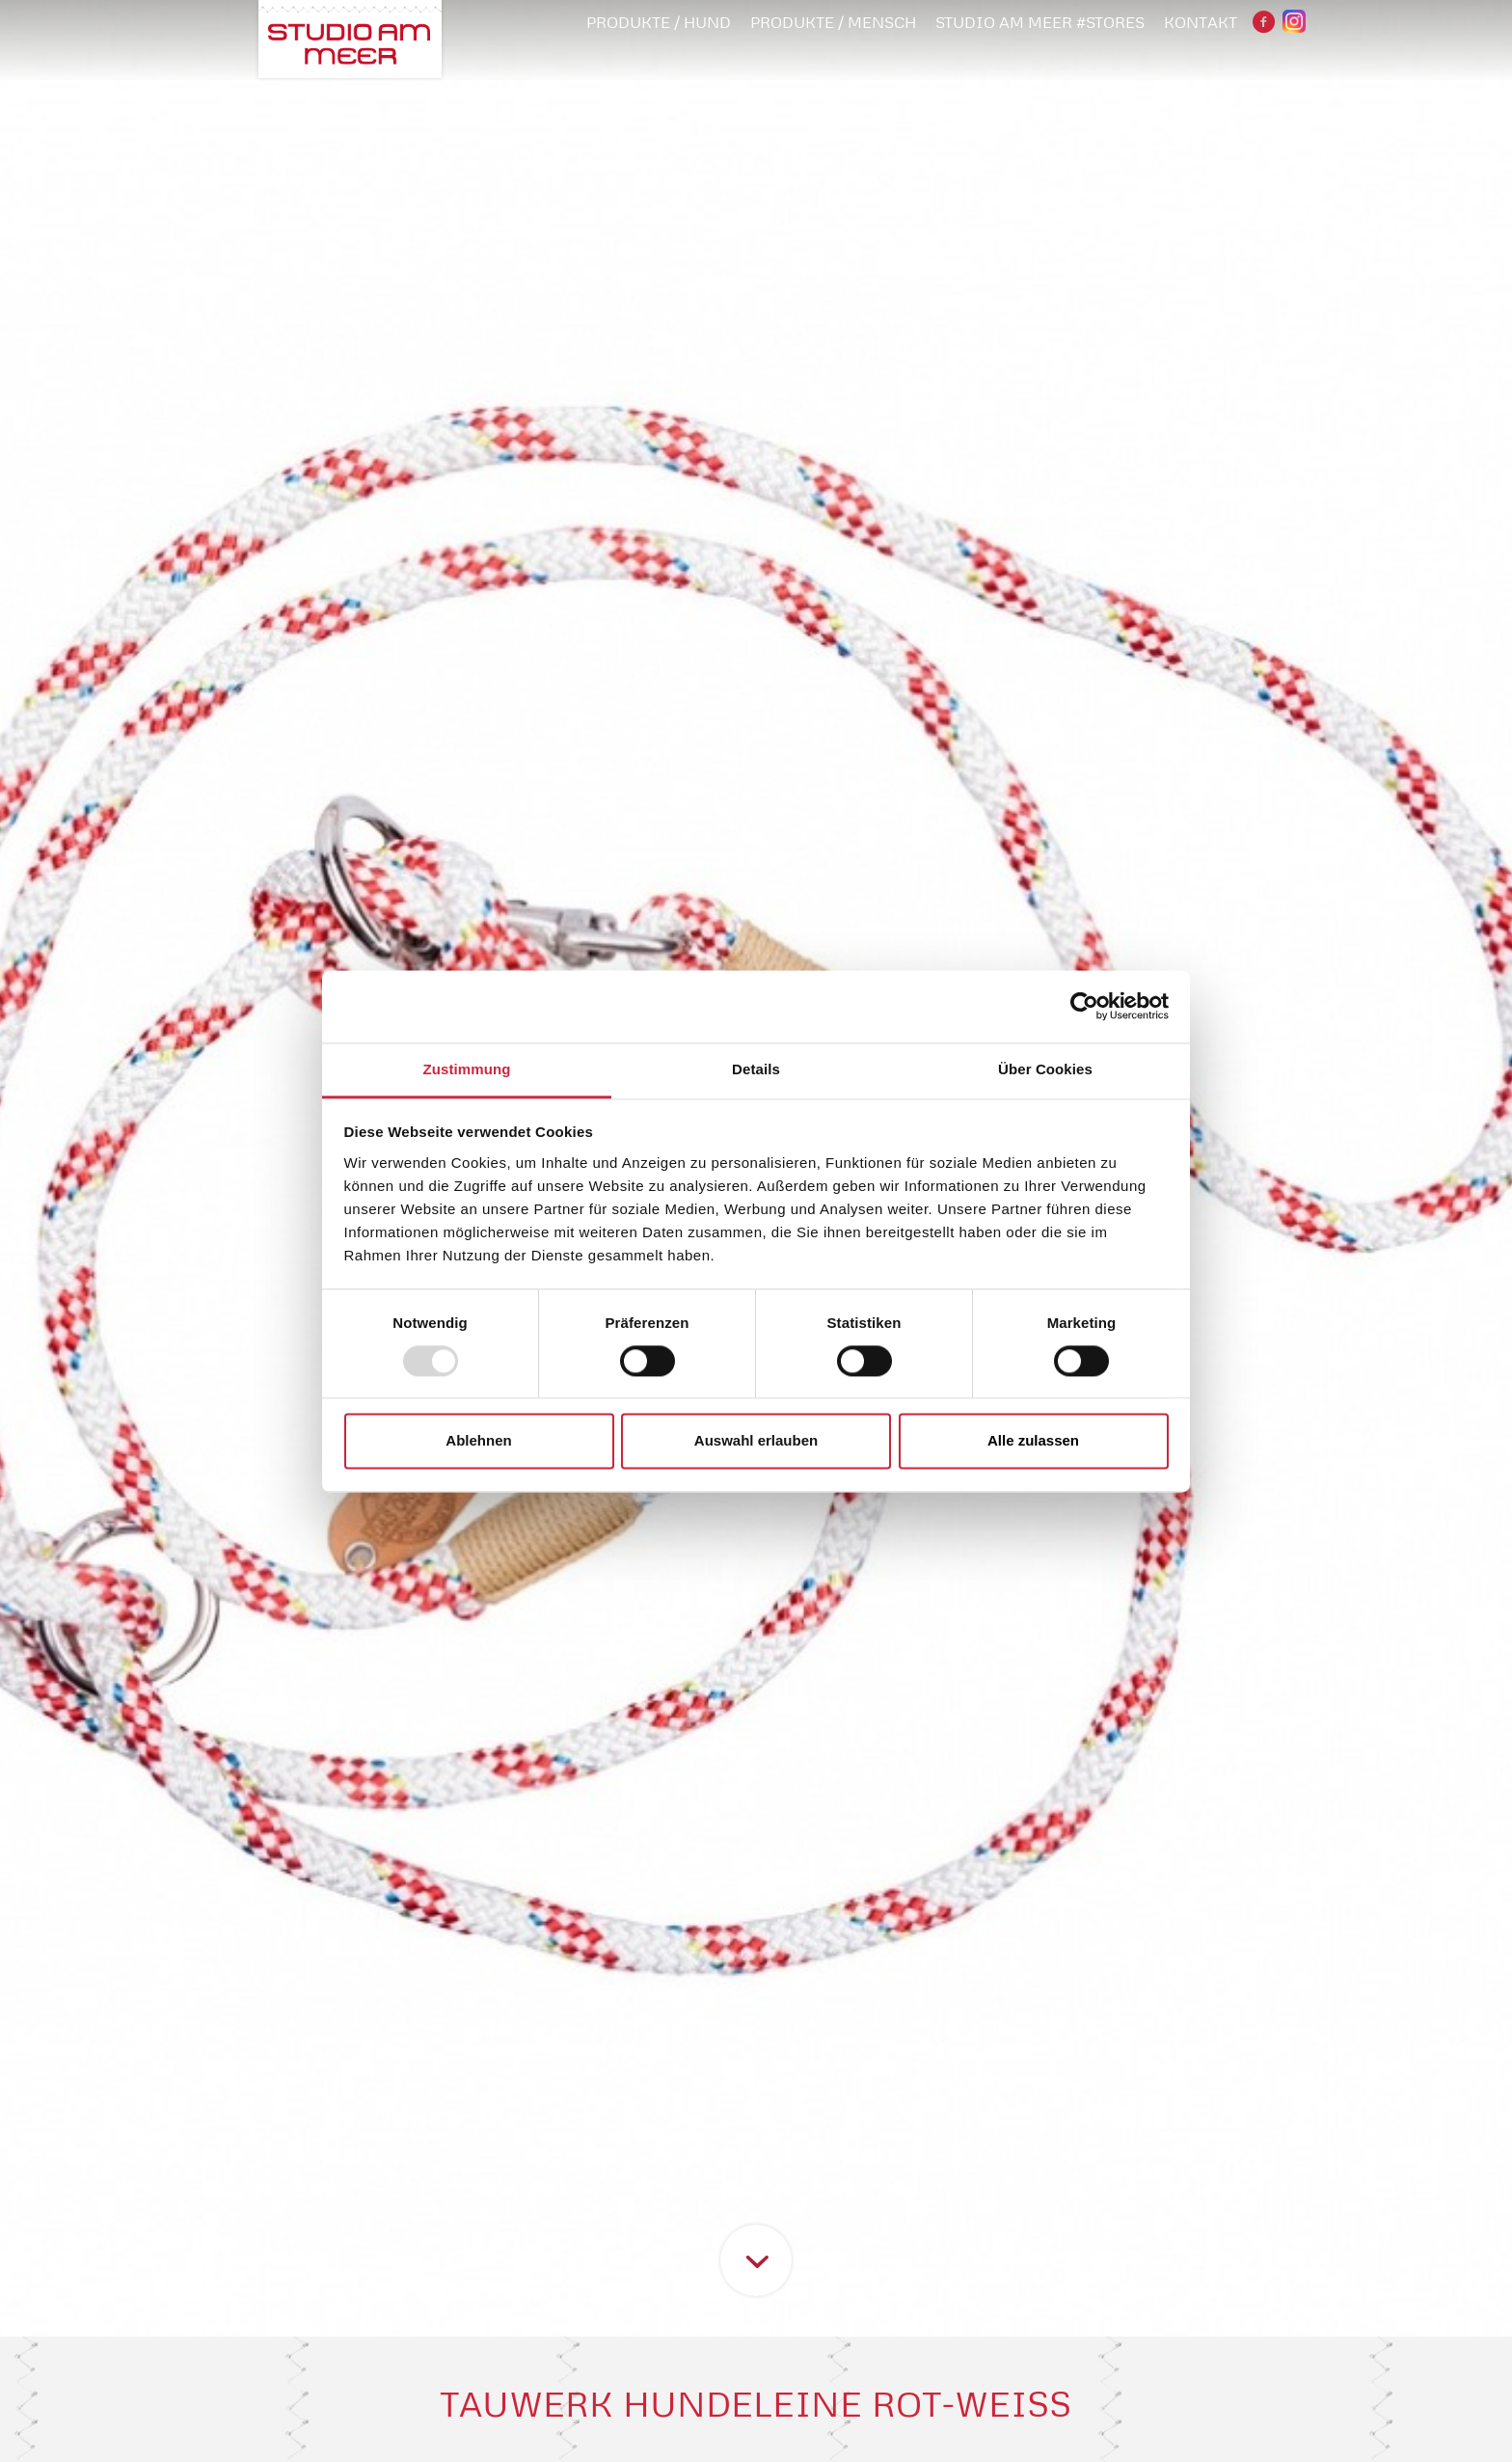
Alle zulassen (1033, 1441)
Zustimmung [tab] (467, 1069)
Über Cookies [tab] (1045, 1069)
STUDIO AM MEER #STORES (1040, 22)
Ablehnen (478, 1441)
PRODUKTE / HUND (658, 22)
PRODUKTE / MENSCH (833, 22)
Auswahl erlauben (756, 1441)
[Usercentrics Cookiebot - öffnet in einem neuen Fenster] (1084, 1005)
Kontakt (1200, 22)
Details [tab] (756, 1069)
